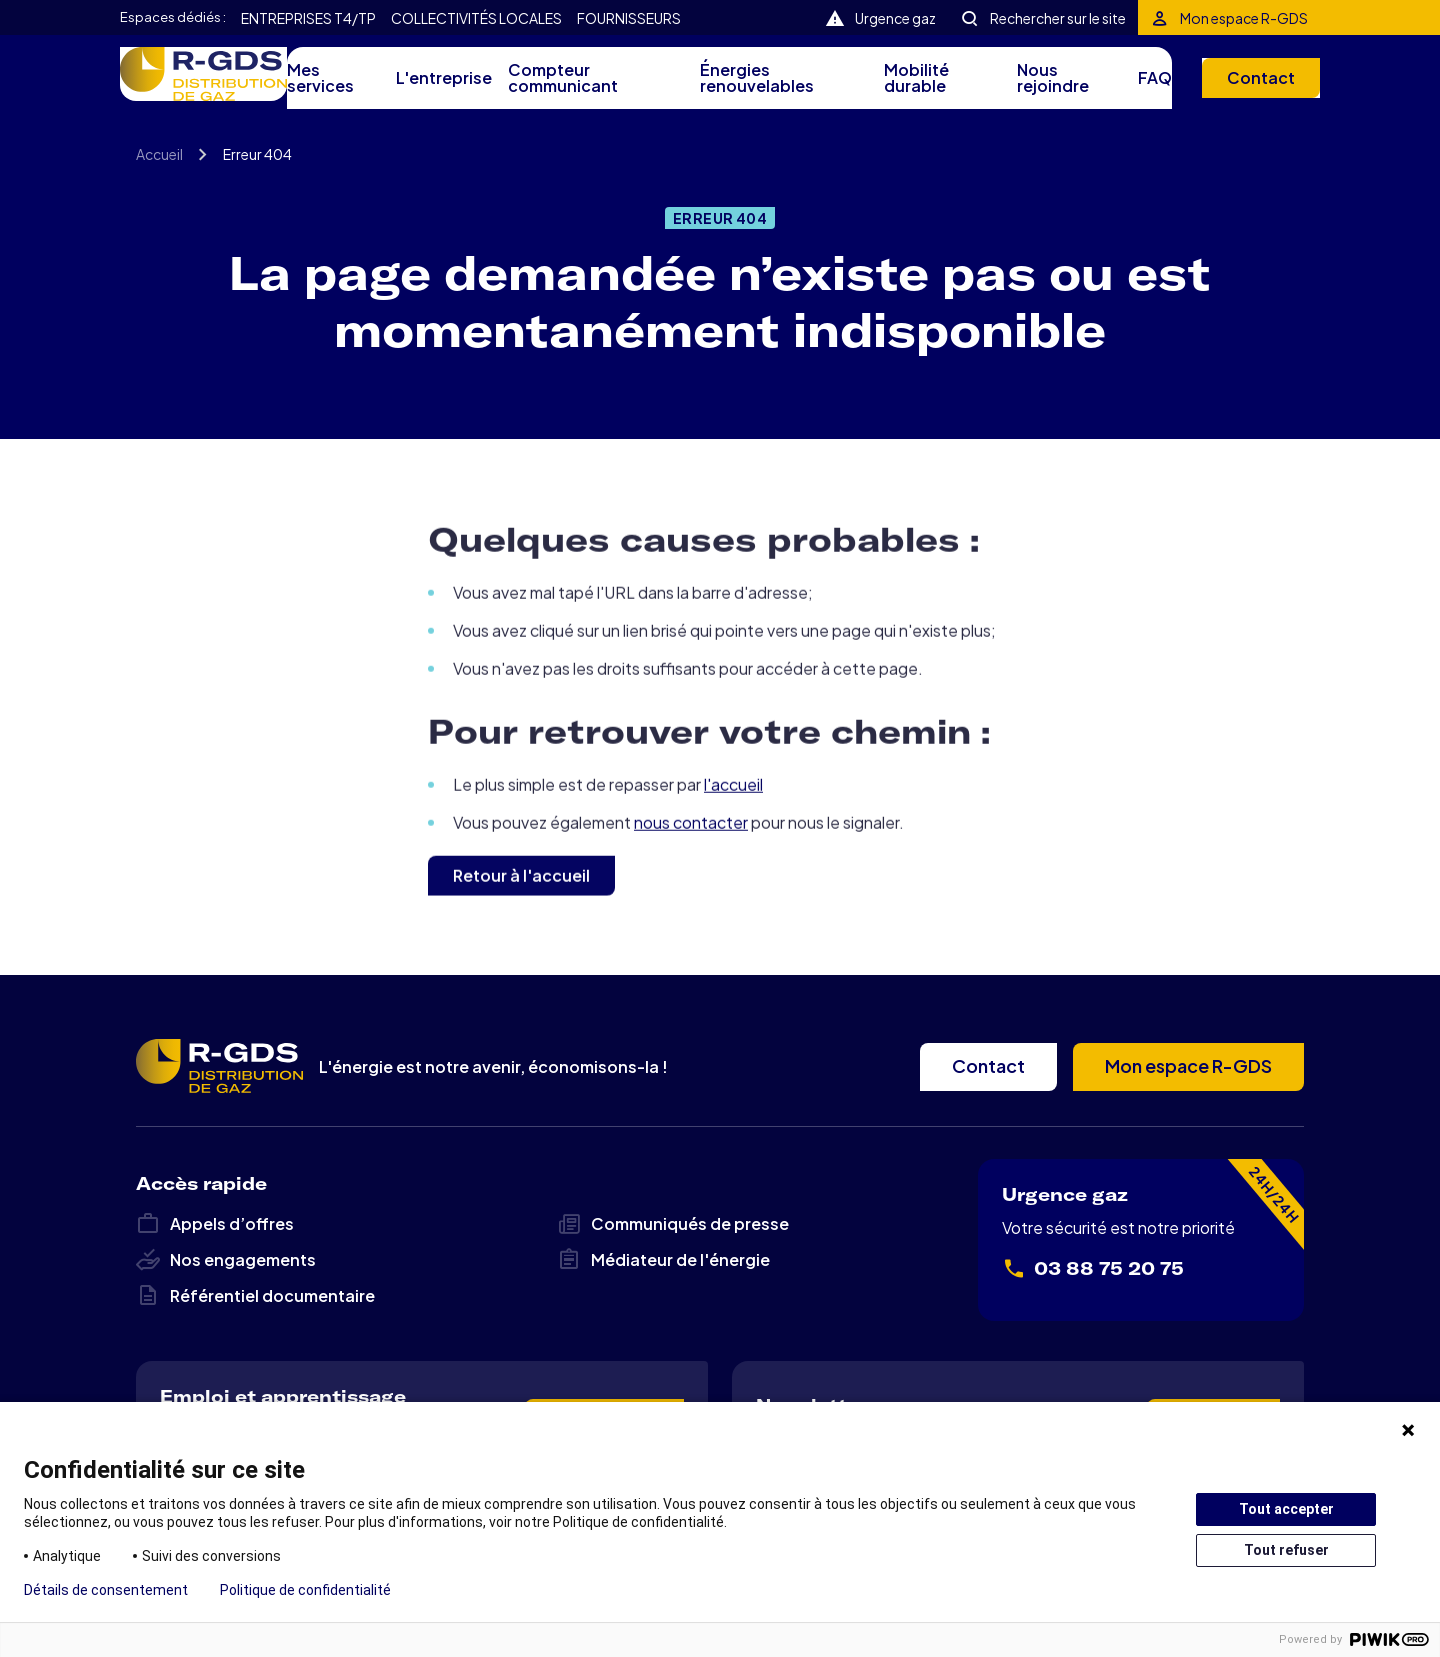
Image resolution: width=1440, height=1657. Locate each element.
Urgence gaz (901, 17)
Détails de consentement (106, 1590)
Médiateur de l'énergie (663, 1292)
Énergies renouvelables (746, 92)
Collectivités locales (448, 18)
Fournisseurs (585, 18)
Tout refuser (1286, 1550)
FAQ (1141, 92)
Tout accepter (1286, 1509)
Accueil (159, 195)
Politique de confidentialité (305, 1590)
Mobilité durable (905, 92)
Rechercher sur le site (1060, 17)
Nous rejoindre (1041, 92)
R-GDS (219, 88)
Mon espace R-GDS (1244, 17)
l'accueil (733, 859)
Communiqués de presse (673, 1256)
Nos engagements (226, 1292)
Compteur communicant (555, 92)
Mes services (332, 92)
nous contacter (691, 897)
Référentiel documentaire (255, 1328)
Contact (1245, 91)
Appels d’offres (215, 1256)
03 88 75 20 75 (1093, 1301)
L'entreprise (448, 92)
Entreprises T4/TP (299, 18)
